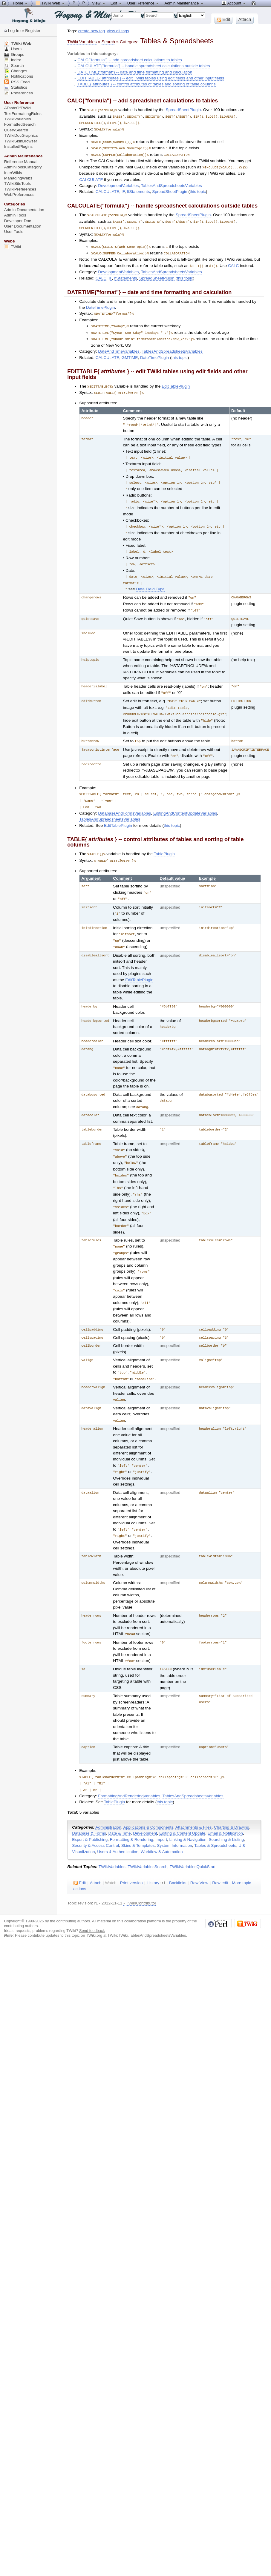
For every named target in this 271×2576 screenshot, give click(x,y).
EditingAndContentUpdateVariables (185, 799)
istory (153, 1857)
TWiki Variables (82, 41)
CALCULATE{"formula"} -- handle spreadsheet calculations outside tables (143, 66)
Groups (14, 54)
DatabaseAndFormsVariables (124, 799)
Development (145, 1807)
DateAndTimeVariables (119, 345)
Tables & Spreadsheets (215, 1820)
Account (234, 3)
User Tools (13, 231)
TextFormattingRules (23, 113)
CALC (233, 261)
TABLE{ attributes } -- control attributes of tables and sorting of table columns (146, 84)
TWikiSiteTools (17, 183)
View (99, 3)
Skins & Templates (138, 1820)
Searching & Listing (226, 1814)
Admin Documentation (24, 210)
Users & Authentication (117, 1826)
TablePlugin (164, 839)
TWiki (12, 247)
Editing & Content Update (182, 1807)
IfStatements (138, 189)
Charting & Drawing (231, 1801)
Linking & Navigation (187, 1814)
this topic (198, 189)
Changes (15, 71)
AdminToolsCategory (23, 167)
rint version (131, 1857)
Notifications (18, 76)
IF (123, 189)
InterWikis (13, 172)
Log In (13, 30)
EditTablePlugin (176, 380)
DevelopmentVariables (118, 183)
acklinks (177, 1857)
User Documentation (22, 226)
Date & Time (119, 1807)
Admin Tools (15, 215)
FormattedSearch (20, 124)
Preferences (18, 93)
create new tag (91, 31)
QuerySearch (16, 130)
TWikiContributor (141, 1877)
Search (108, 41)
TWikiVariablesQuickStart (193, 1841)
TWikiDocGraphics (21, 135)
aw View (199, 1857)
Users (13, 49)
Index (12, 60)
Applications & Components (148, 1801)
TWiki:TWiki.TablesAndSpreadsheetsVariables (147, 1909)
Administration (108, 1801)
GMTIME (130, 352)
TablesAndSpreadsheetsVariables (171, 183)
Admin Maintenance (184, 3)
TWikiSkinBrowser (20, 141)
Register (32, 30)
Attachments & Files (193, 1801)
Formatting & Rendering (131, 1814)
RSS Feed (17, 82)
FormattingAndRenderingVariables (129, 1770)
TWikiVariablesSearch (147, 1841)
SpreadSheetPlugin (183, 109)
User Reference (143, 3)
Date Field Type (150, 579)
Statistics (15, 87)
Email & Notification (225, 1807)
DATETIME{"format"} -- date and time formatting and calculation (134, 72)
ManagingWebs (18, 178)
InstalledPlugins (18, 146)
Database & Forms (89, 1807)
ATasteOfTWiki (17, 108)
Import (161, 1814)
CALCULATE (91, 177)
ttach (96, 1857)
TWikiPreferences (20, 189)
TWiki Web (17, 43)
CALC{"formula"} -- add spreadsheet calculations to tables (129, 60)
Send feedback (92, 1905)
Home (20, 3)
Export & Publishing (90, 1814)
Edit (117, 3)
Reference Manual (20, 161)
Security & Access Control (95, 1820)
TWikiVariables (112, 1841)
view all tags (118, 31)
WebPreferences (19, 194)
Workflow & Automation (162, 1826)
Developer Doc (17, 221)
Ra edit (220, 1857)
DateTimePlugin (100, 303)
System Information (174, 1820)
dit (80, 1857)
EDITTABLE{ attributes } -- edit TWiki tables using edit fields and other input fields (150, 78)
